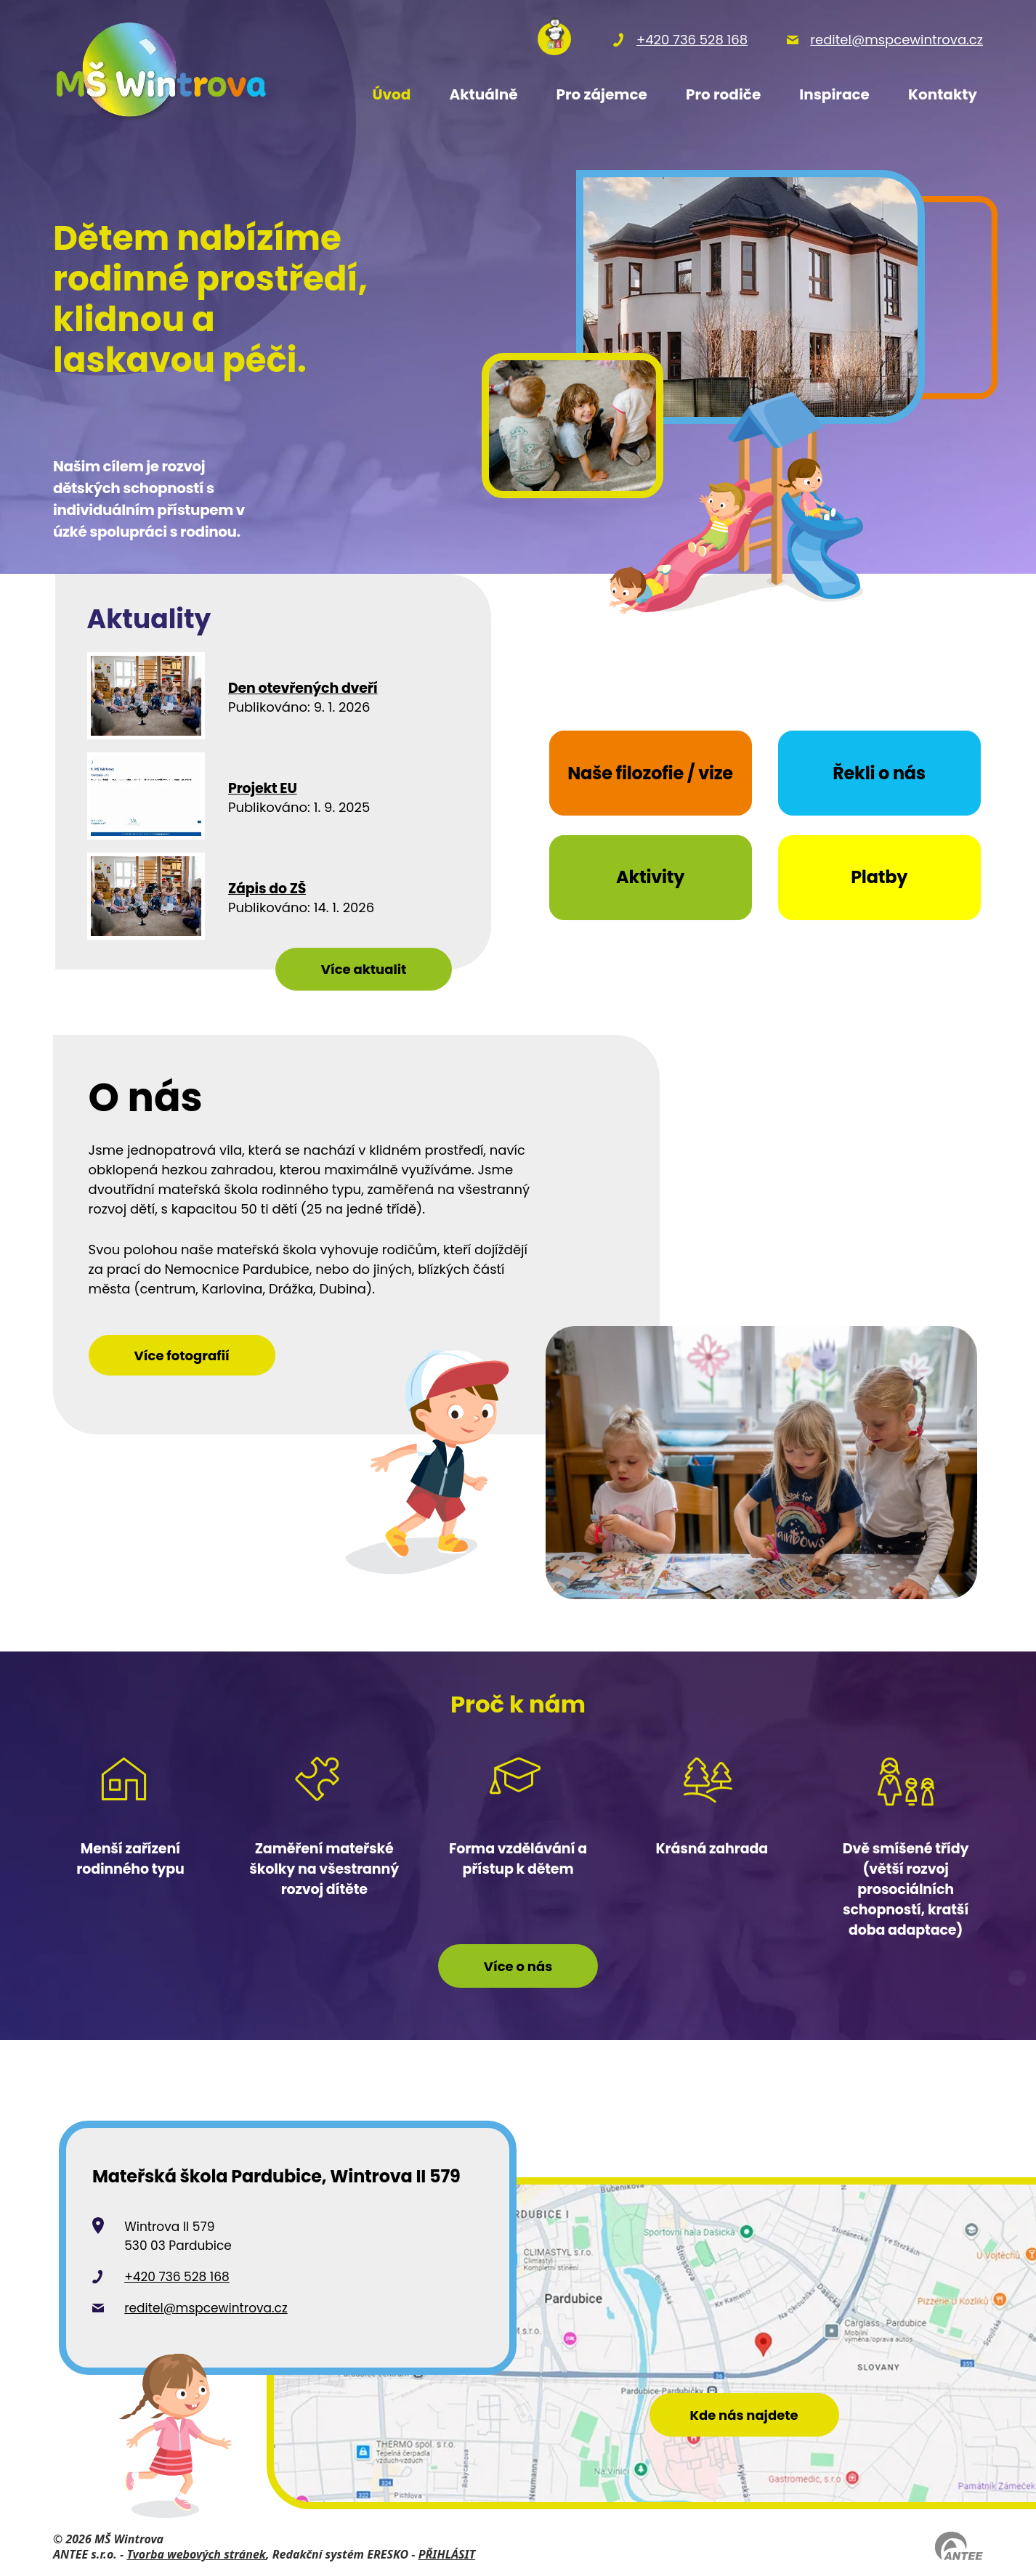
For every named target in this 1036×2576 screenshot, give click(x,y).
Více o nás (518, 1966)
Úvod (391, 94)
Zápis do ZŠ (267, 889)
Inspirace (834, 94)
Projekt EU (262, 789)
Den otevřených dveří (303, 688)
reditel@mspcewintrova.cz (206, 2308)
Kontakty (942, 94)
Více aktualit (364, 969)
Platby (879, 877)
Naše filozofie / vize (650, 773)
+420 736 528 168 (177, 2277)
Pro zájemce (602, 94)
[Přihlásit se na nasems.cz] (554, 39)
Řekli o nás (879, 773)
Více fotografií (182, 1355)
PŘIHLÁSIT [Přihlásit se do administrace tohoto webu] (446, 2554)
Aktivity (650, 877)
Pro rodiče (723, 94)
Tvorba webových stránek (196, 2554)
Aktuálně (484, 94)
